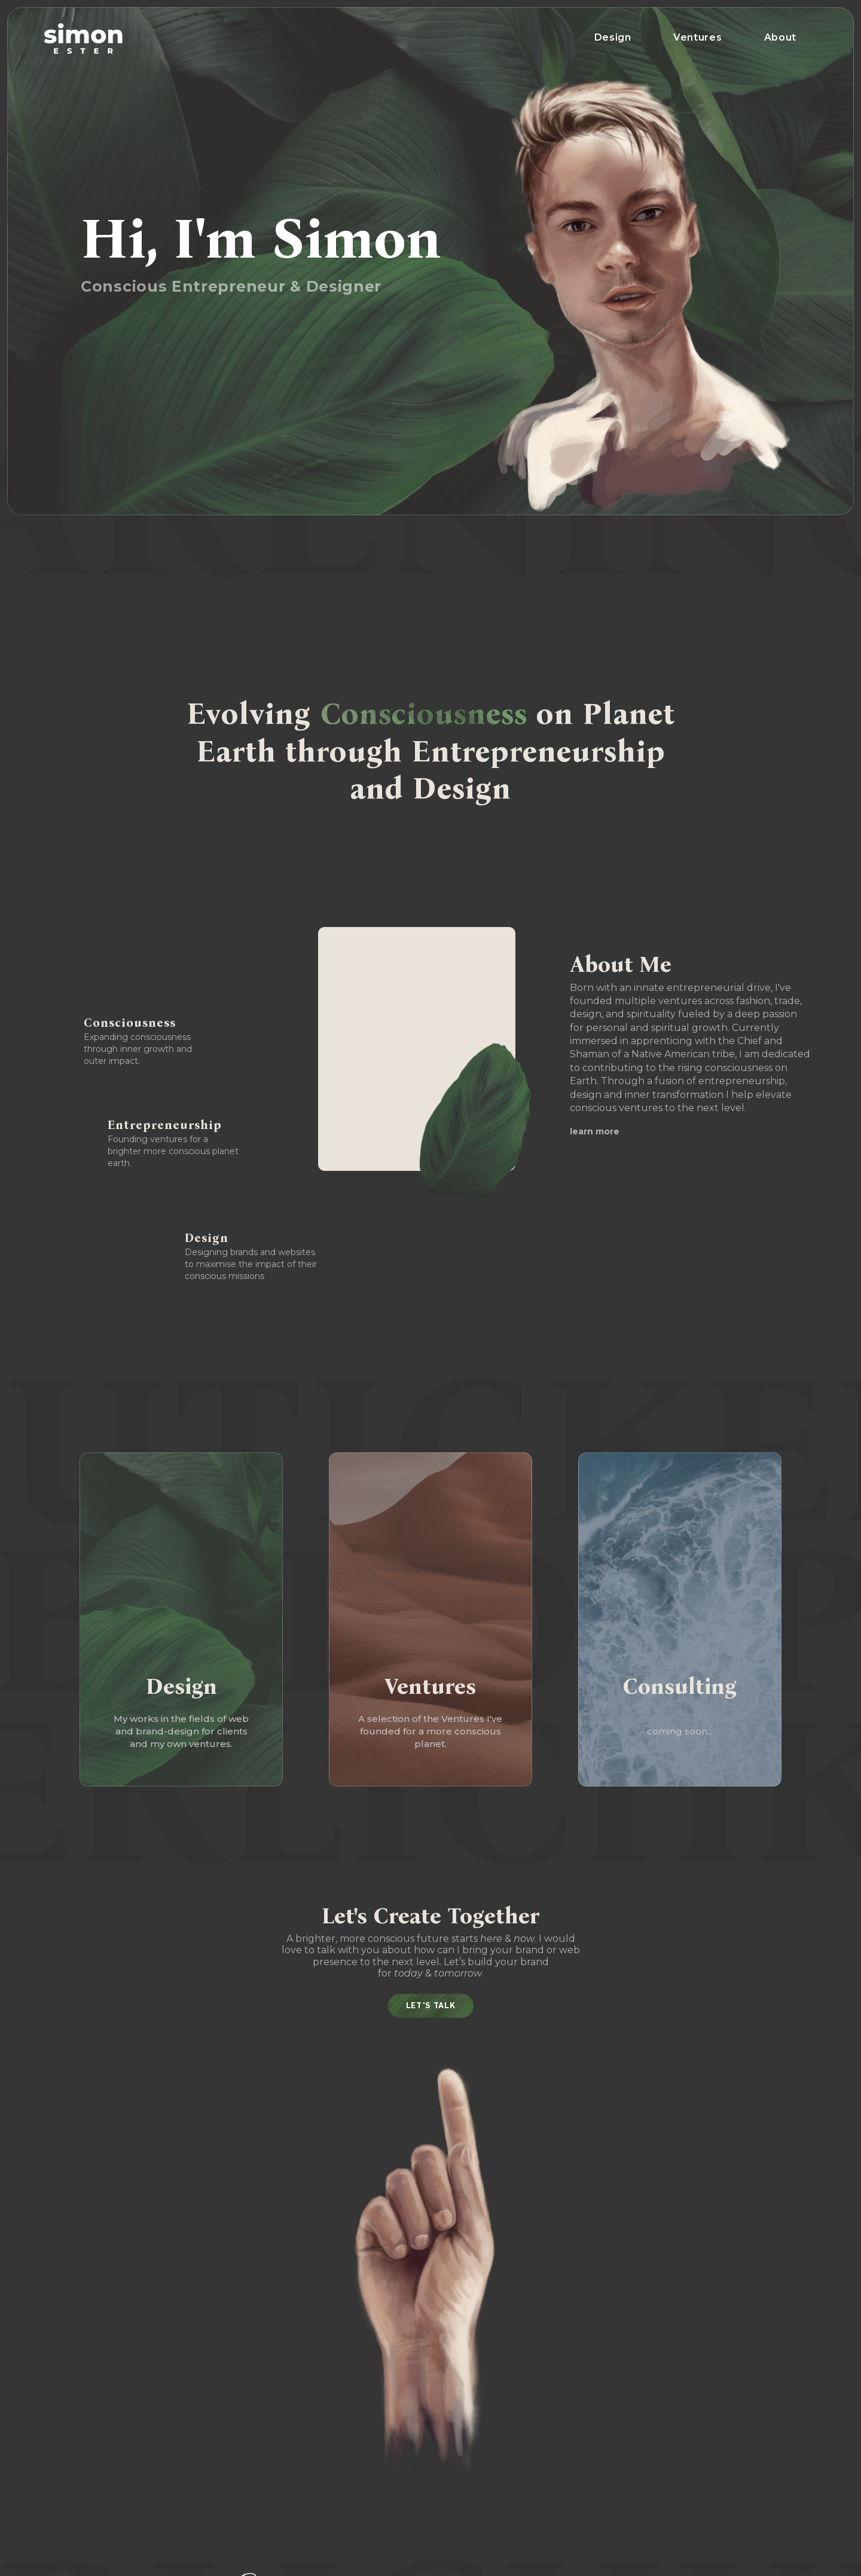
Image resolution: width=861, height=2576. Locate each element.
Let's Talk (431, 2006)
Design (612, 37)
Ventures (697, 37)
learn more (594, 1131)
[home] (83, 38)
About (780, 37)
